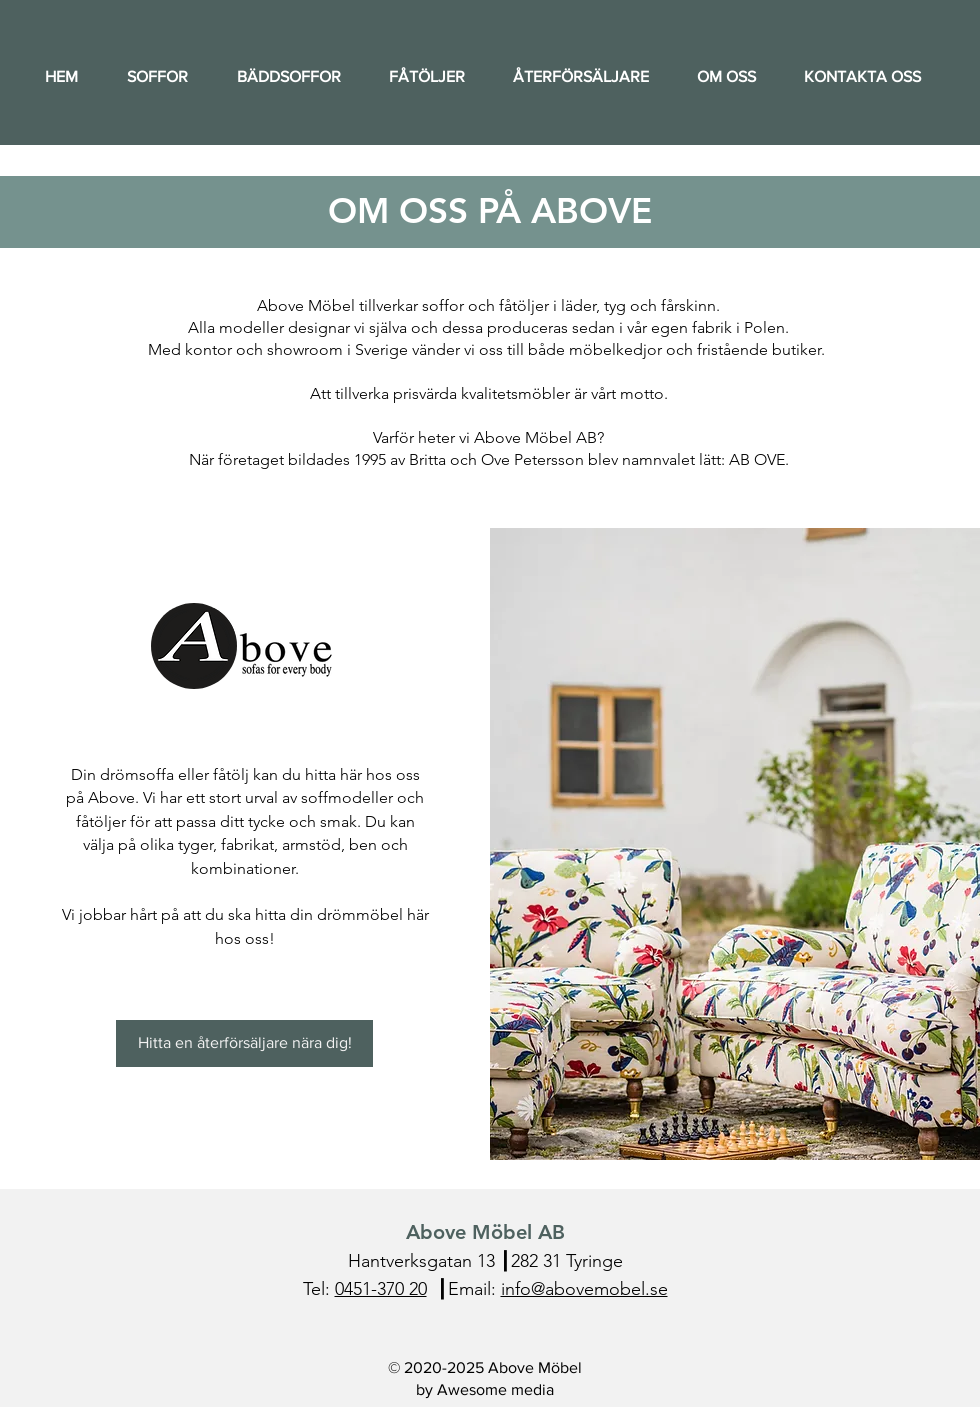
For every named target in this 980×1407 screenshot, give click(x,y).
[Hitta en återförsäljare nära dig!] (244, 1043)
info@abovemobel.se (584, 1289)
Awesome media (495, 1389)
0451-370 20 (381, 1289)
